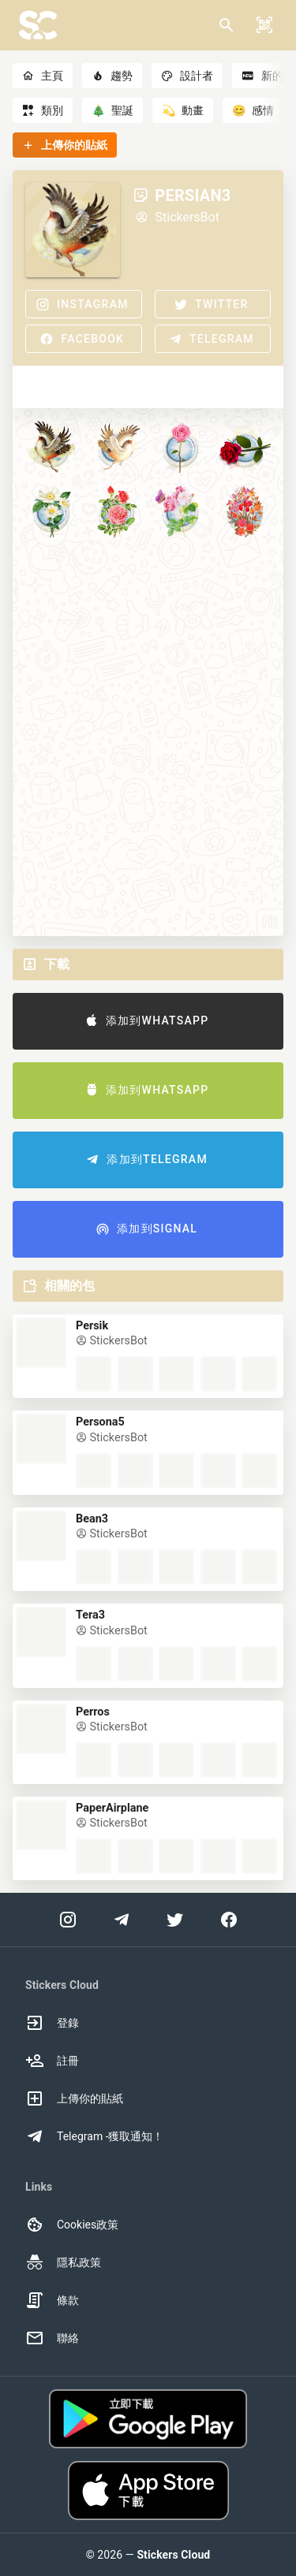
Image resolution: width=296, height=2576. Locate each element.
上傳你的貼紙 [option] (74, 2098)
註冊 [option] (52, 2060)
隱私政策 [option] (63, 2262)
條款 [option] (52, 2300)
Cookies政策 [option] (71, 2224)
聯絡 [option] (52, 2338)
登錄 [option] (52, 2022)
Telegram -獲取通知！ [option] (94, 2136)
